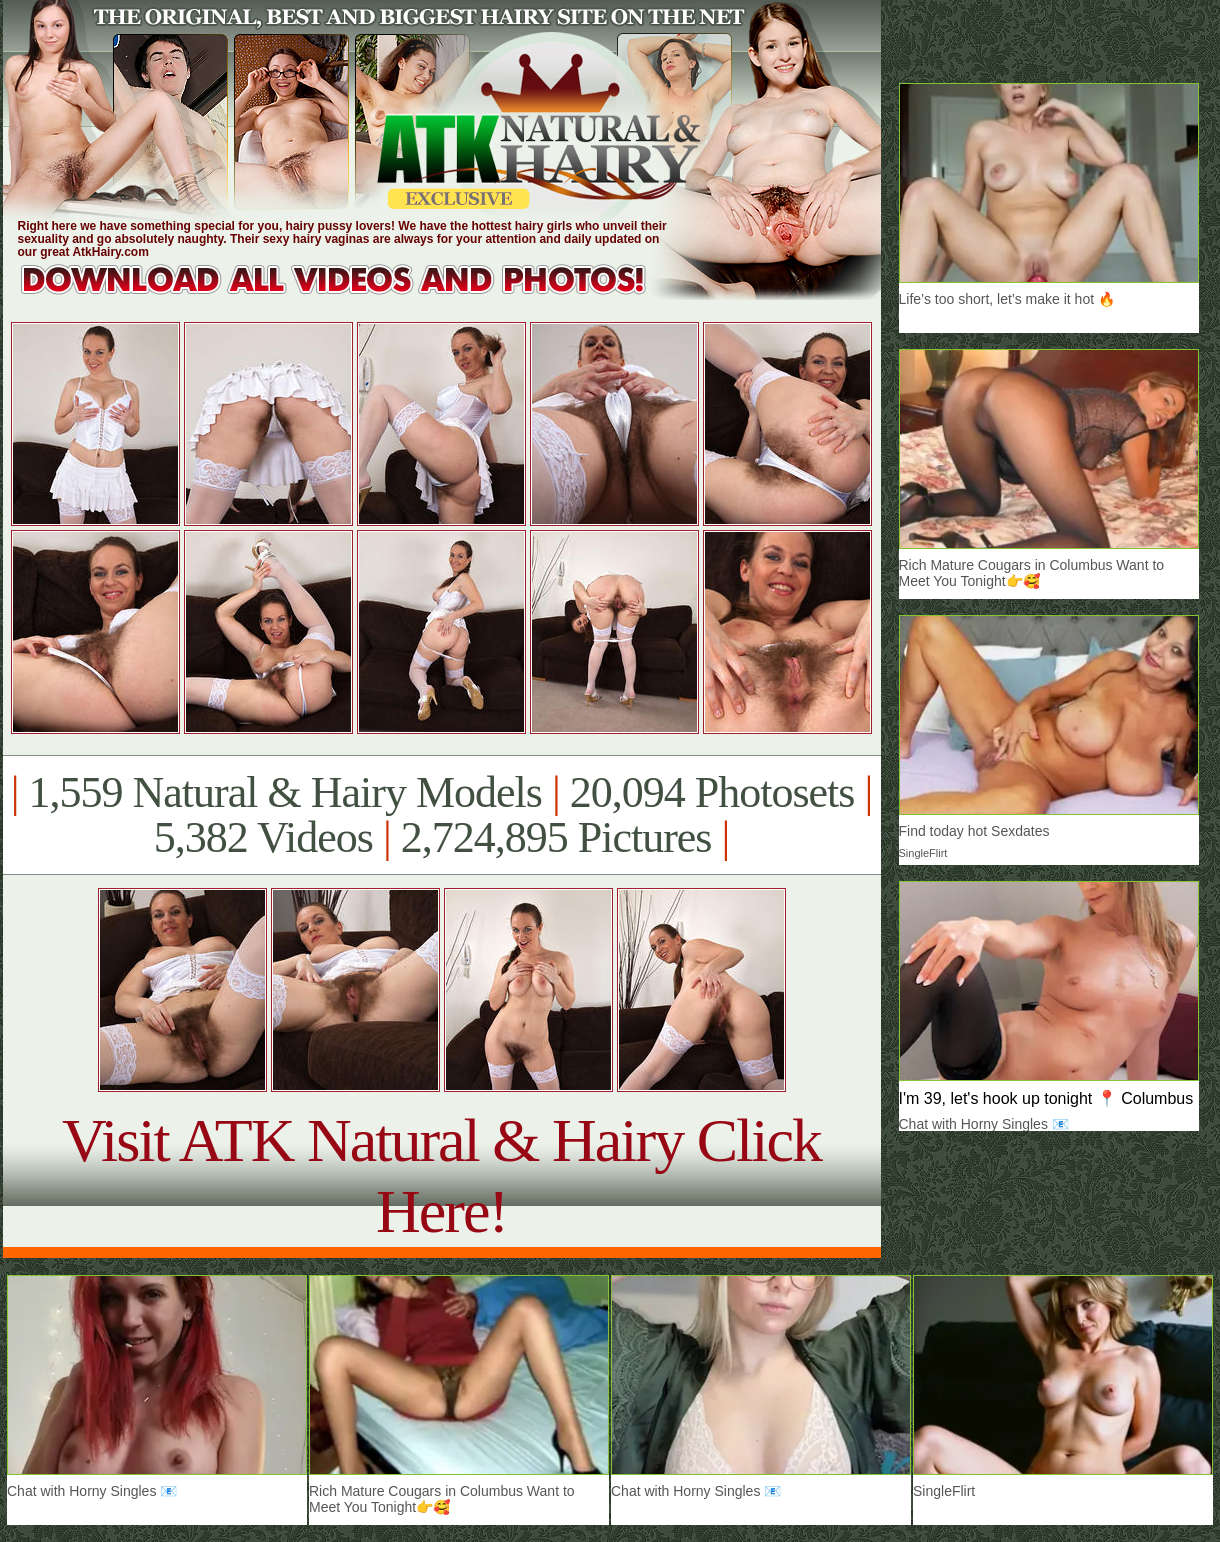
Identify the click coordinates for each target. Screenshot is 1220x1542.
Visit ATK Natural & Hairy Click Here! (441, 1175)
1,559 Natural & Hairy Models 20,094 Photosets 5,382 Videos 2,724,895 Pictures (441, 815)
